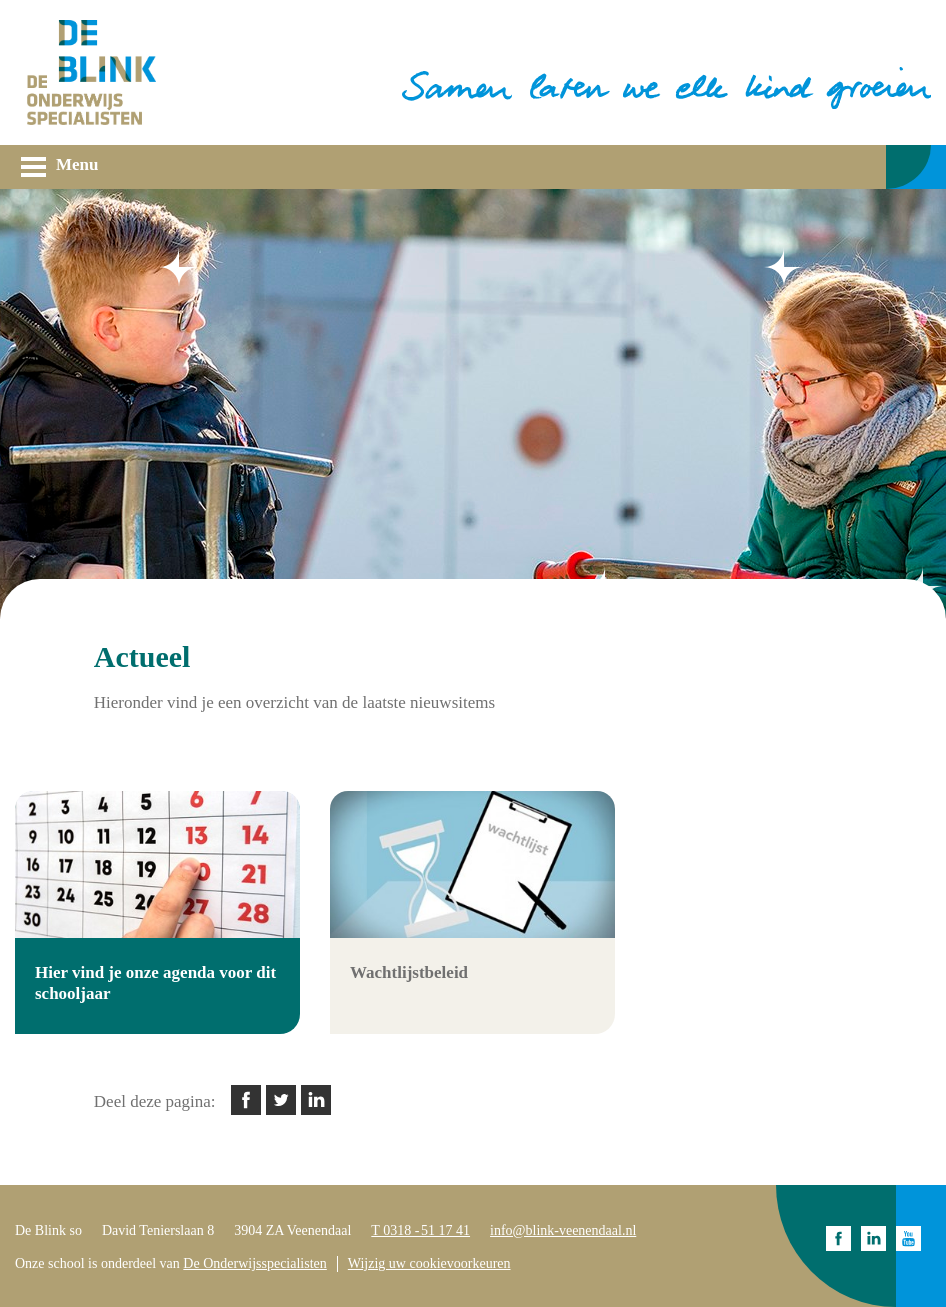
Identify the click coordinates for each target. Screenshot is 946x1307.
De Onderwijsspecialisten (254, 1263)
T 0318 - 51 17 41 (420, 1230)
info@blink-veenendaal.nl (563, 1230)
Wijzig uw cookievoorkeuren (429, 1263)
